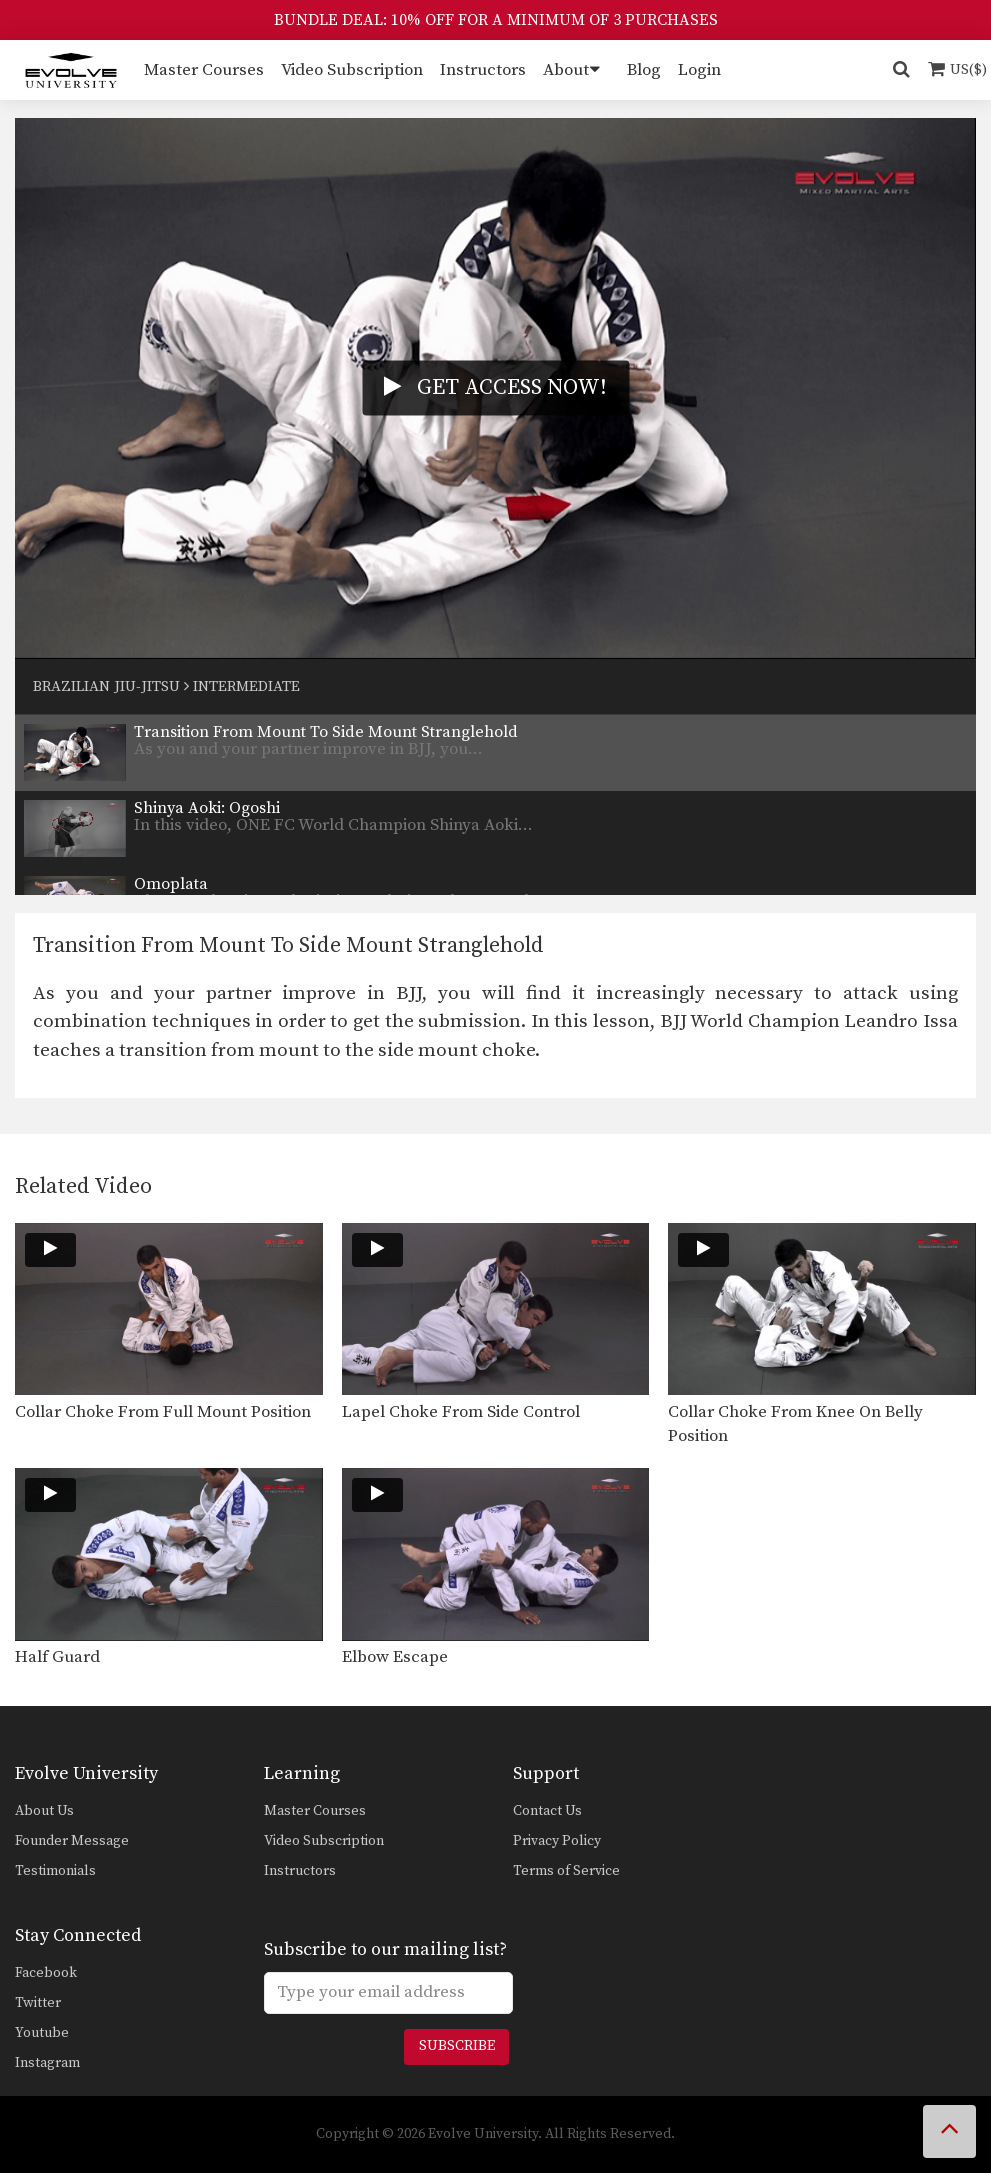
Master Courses (204, 70)
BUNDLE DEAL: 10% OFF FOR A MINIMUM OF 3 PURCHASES (496, 20)
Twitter (38, 2003)
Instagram (47, 2063)
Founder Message (72, 1841)
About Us (44, 1811)
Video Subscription (352, 70)
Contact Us (547, 1811)
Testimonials (55, 1871)
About (566, 70)
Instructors (483, 70)
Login (699, 70)
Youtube (42, 2033)
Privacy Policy (557, 1841)
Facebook (46, 1973)
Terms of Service (566, 1871)
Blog (644, 70)
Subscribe (457, 2046)
